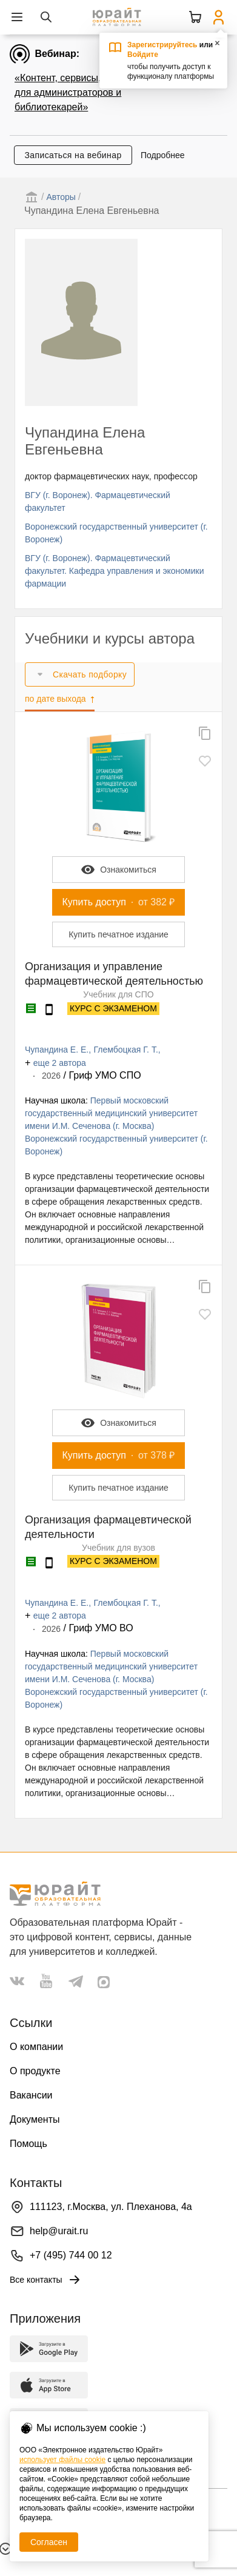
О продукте (35, 2071)
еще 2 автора (59, 1063)
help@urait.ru (59, 2231)
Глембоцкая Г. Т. (126, 1049)
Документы (34, 2119)
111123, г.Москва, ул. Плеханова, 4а (111, 2207)
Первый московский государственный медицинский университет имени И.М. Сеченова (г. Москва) (111, 1113)
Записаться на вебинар (72, 155)
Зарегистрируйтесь (162, 45)
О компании (36, 2047)
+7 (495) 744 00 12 (71, 2255)
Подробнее (163, 155)
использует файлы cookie (62, 2459)
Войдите (142, 54)
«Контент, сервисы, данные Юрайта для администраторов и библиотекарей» (95, 92)
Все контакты (46, 2279)
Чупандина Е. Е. (56, 1049)
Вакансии (31, 2095)
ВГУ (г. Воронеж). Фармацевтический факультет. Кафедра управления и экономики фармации (114, 570)
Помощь (28, 2143)
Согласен (48, 2542)
